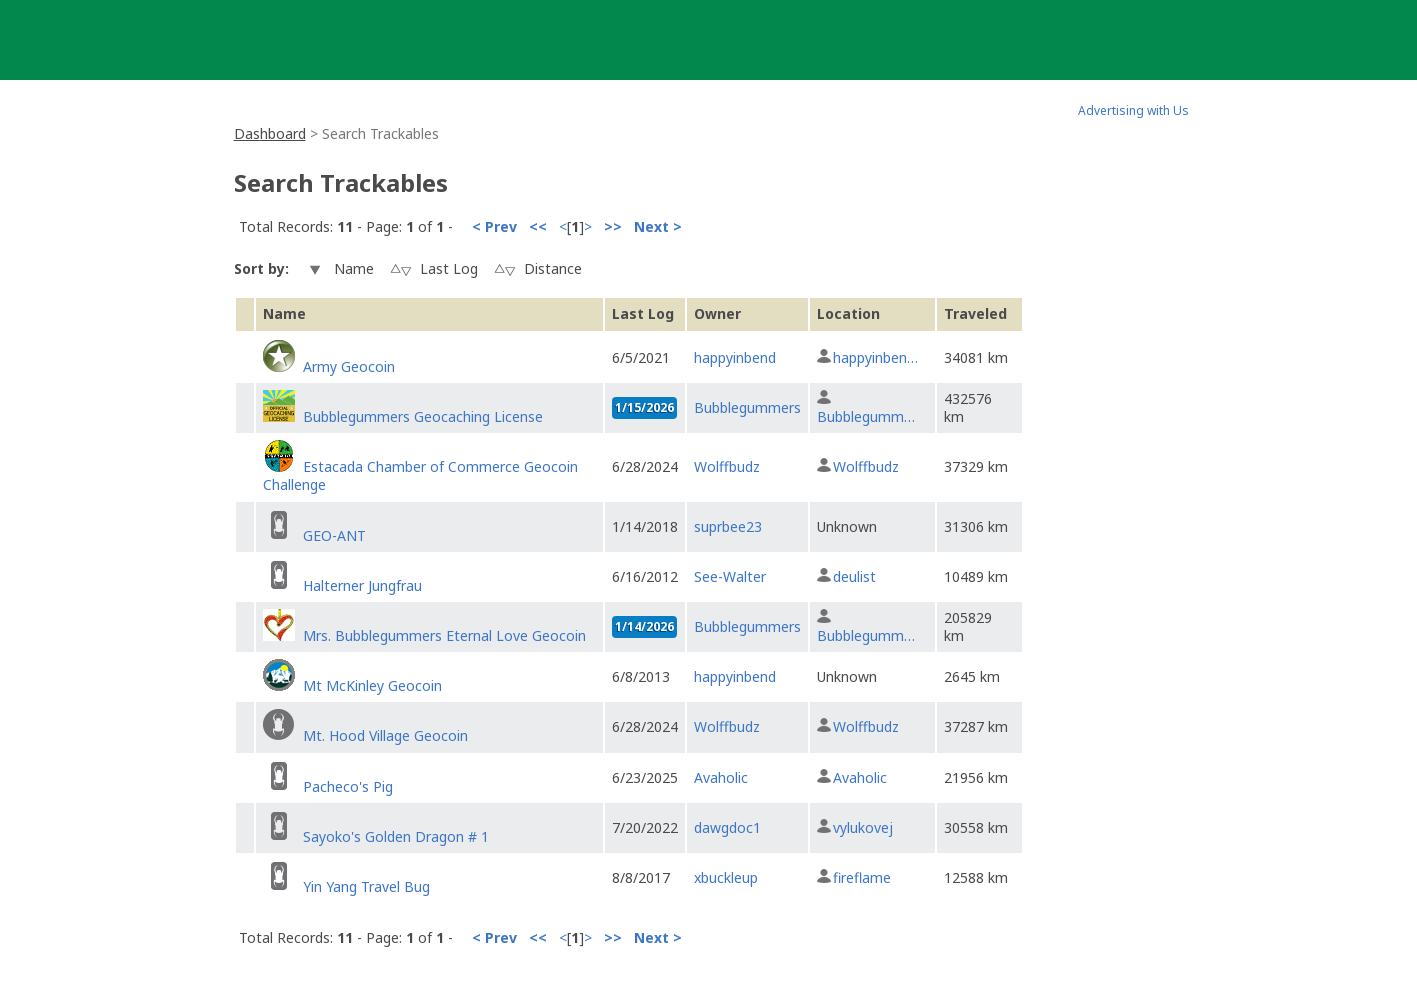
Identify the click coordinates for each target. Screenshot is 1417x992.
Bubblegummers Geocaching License (423, 416)
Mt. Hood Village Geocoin (385, 735)
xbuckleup (726, 877)
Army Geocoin (349, 366)
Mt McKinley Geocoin (372, 685)
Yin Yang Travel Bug (366, 886)
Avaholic (721, 777)
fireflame (862, 877)
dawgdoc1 (727, 827)
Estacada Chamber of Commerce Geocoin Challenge (420, 475)
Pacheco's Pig (348, 786)
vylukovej (863, 827)
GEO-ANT (334, 535)
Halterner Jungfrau (362, 585)
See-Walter (730, 576)
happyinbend (735, 357)
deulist (854, 576)
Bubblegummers (747, 407)
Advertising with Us (1133, 110)
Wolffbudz (727, 466)
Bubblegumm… (866, 416)
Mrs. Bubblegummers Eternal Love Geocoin (444, 635)
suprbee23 (728, 526)
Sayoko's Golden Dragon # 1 (396, 836)
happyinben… (875, 357)
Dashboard (270, 133)
